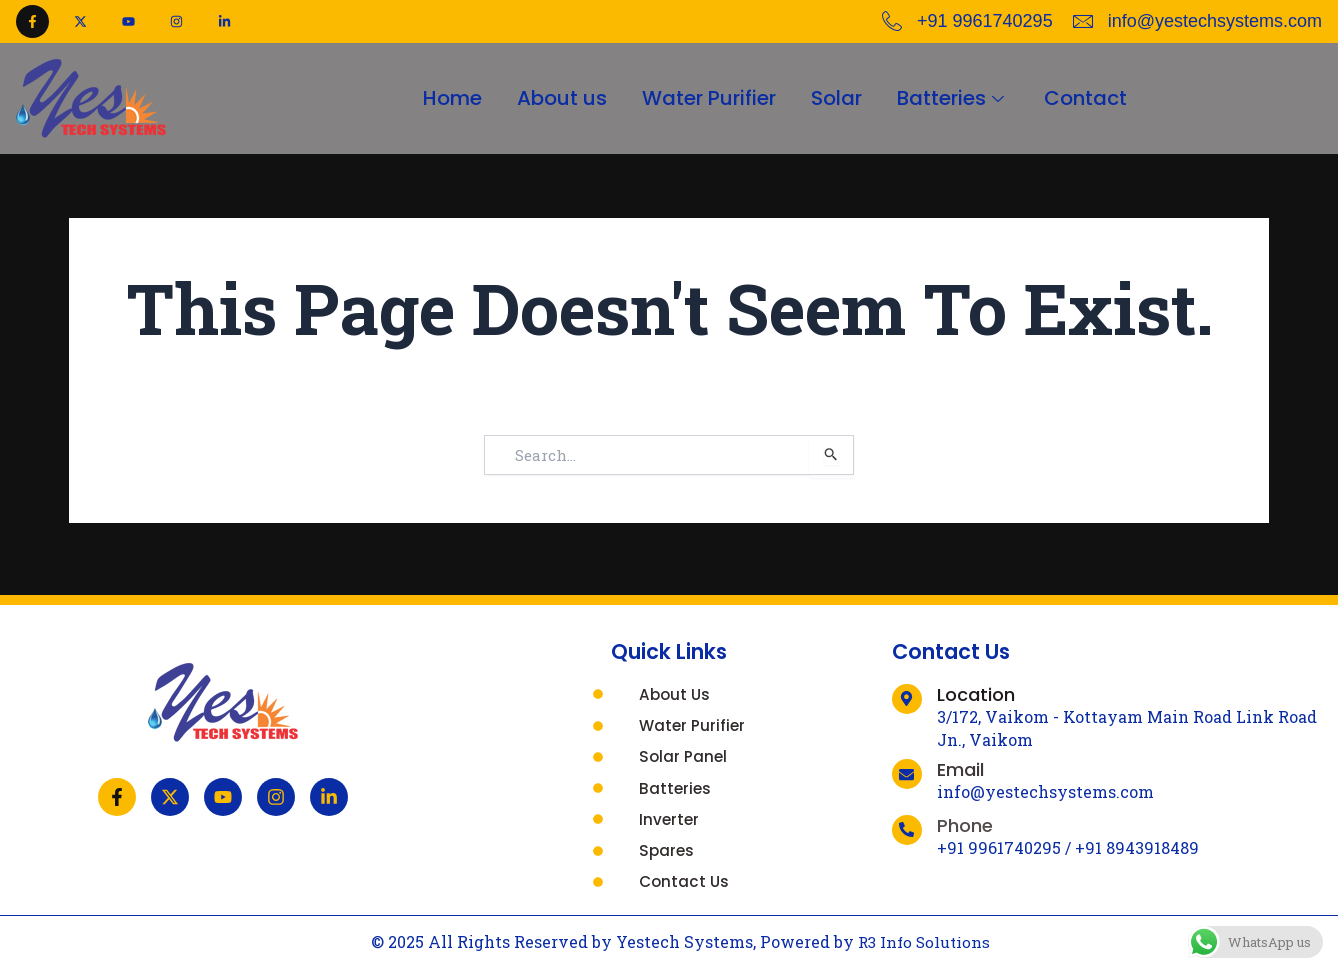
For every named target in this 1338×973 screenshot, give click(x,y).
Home (440, 98)
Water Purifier (707, 98)
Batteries (961, 98)
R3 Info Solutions (923, 941)
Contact (1098, 98)
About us (555, 98)
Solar (839, 98)
